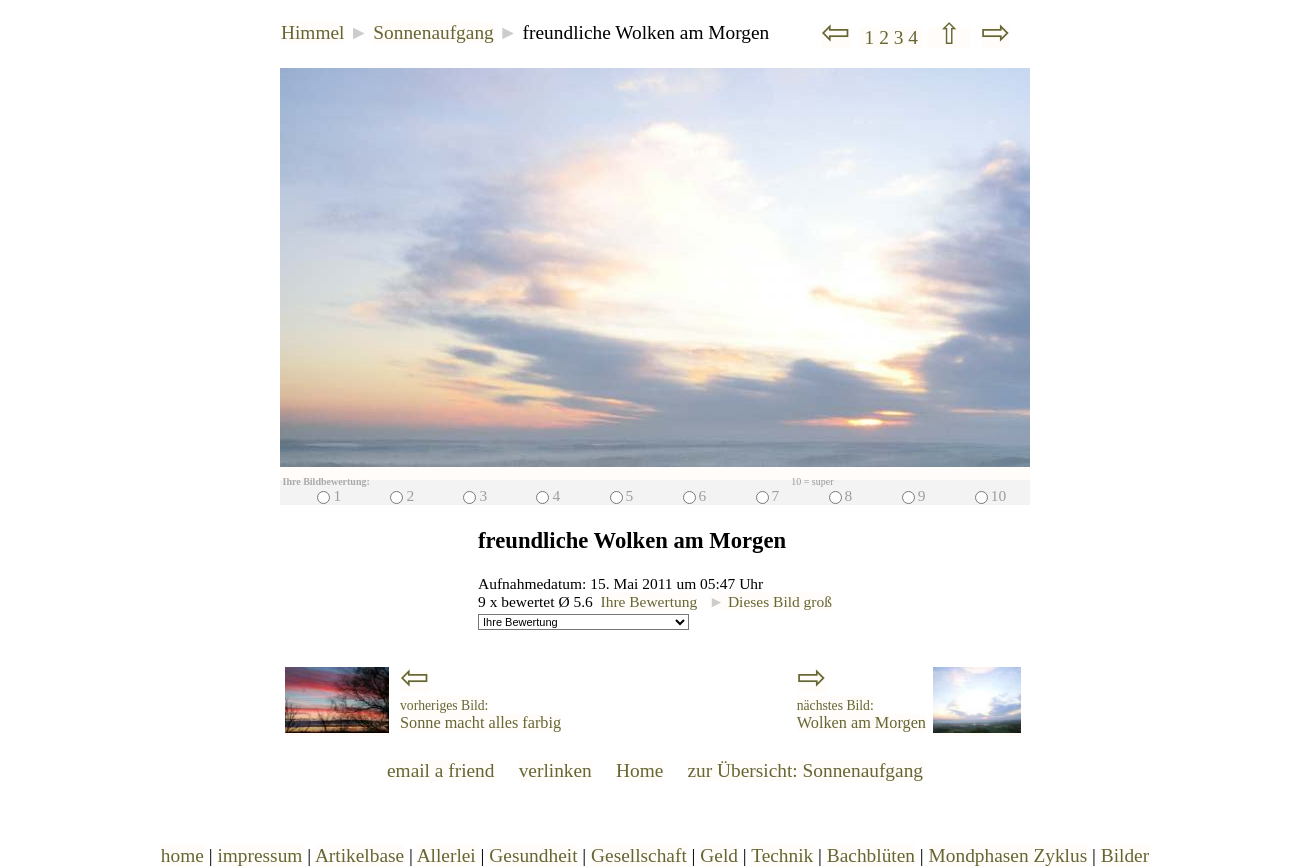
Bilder (1125, 855)
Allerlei (446, 855)
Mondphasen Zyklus (1008, 855)
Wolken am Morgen (861, 715)
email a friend (441, 770)
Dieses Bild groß (770, 601)
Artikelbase (359, 855)
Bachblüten (871, 855)
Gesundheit (533, 855)
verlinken (555, 770)
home (182, 855)
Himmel (312, 32)
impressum (259, 855)
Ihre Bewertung (649, 601)
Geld (719, 855)
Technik (782, 855)
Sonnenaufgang (433, 32)
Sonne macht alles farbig (480, 715)
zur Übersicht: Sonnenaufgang (805, 770)
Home (639, 770)
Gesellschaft (639, 855)
